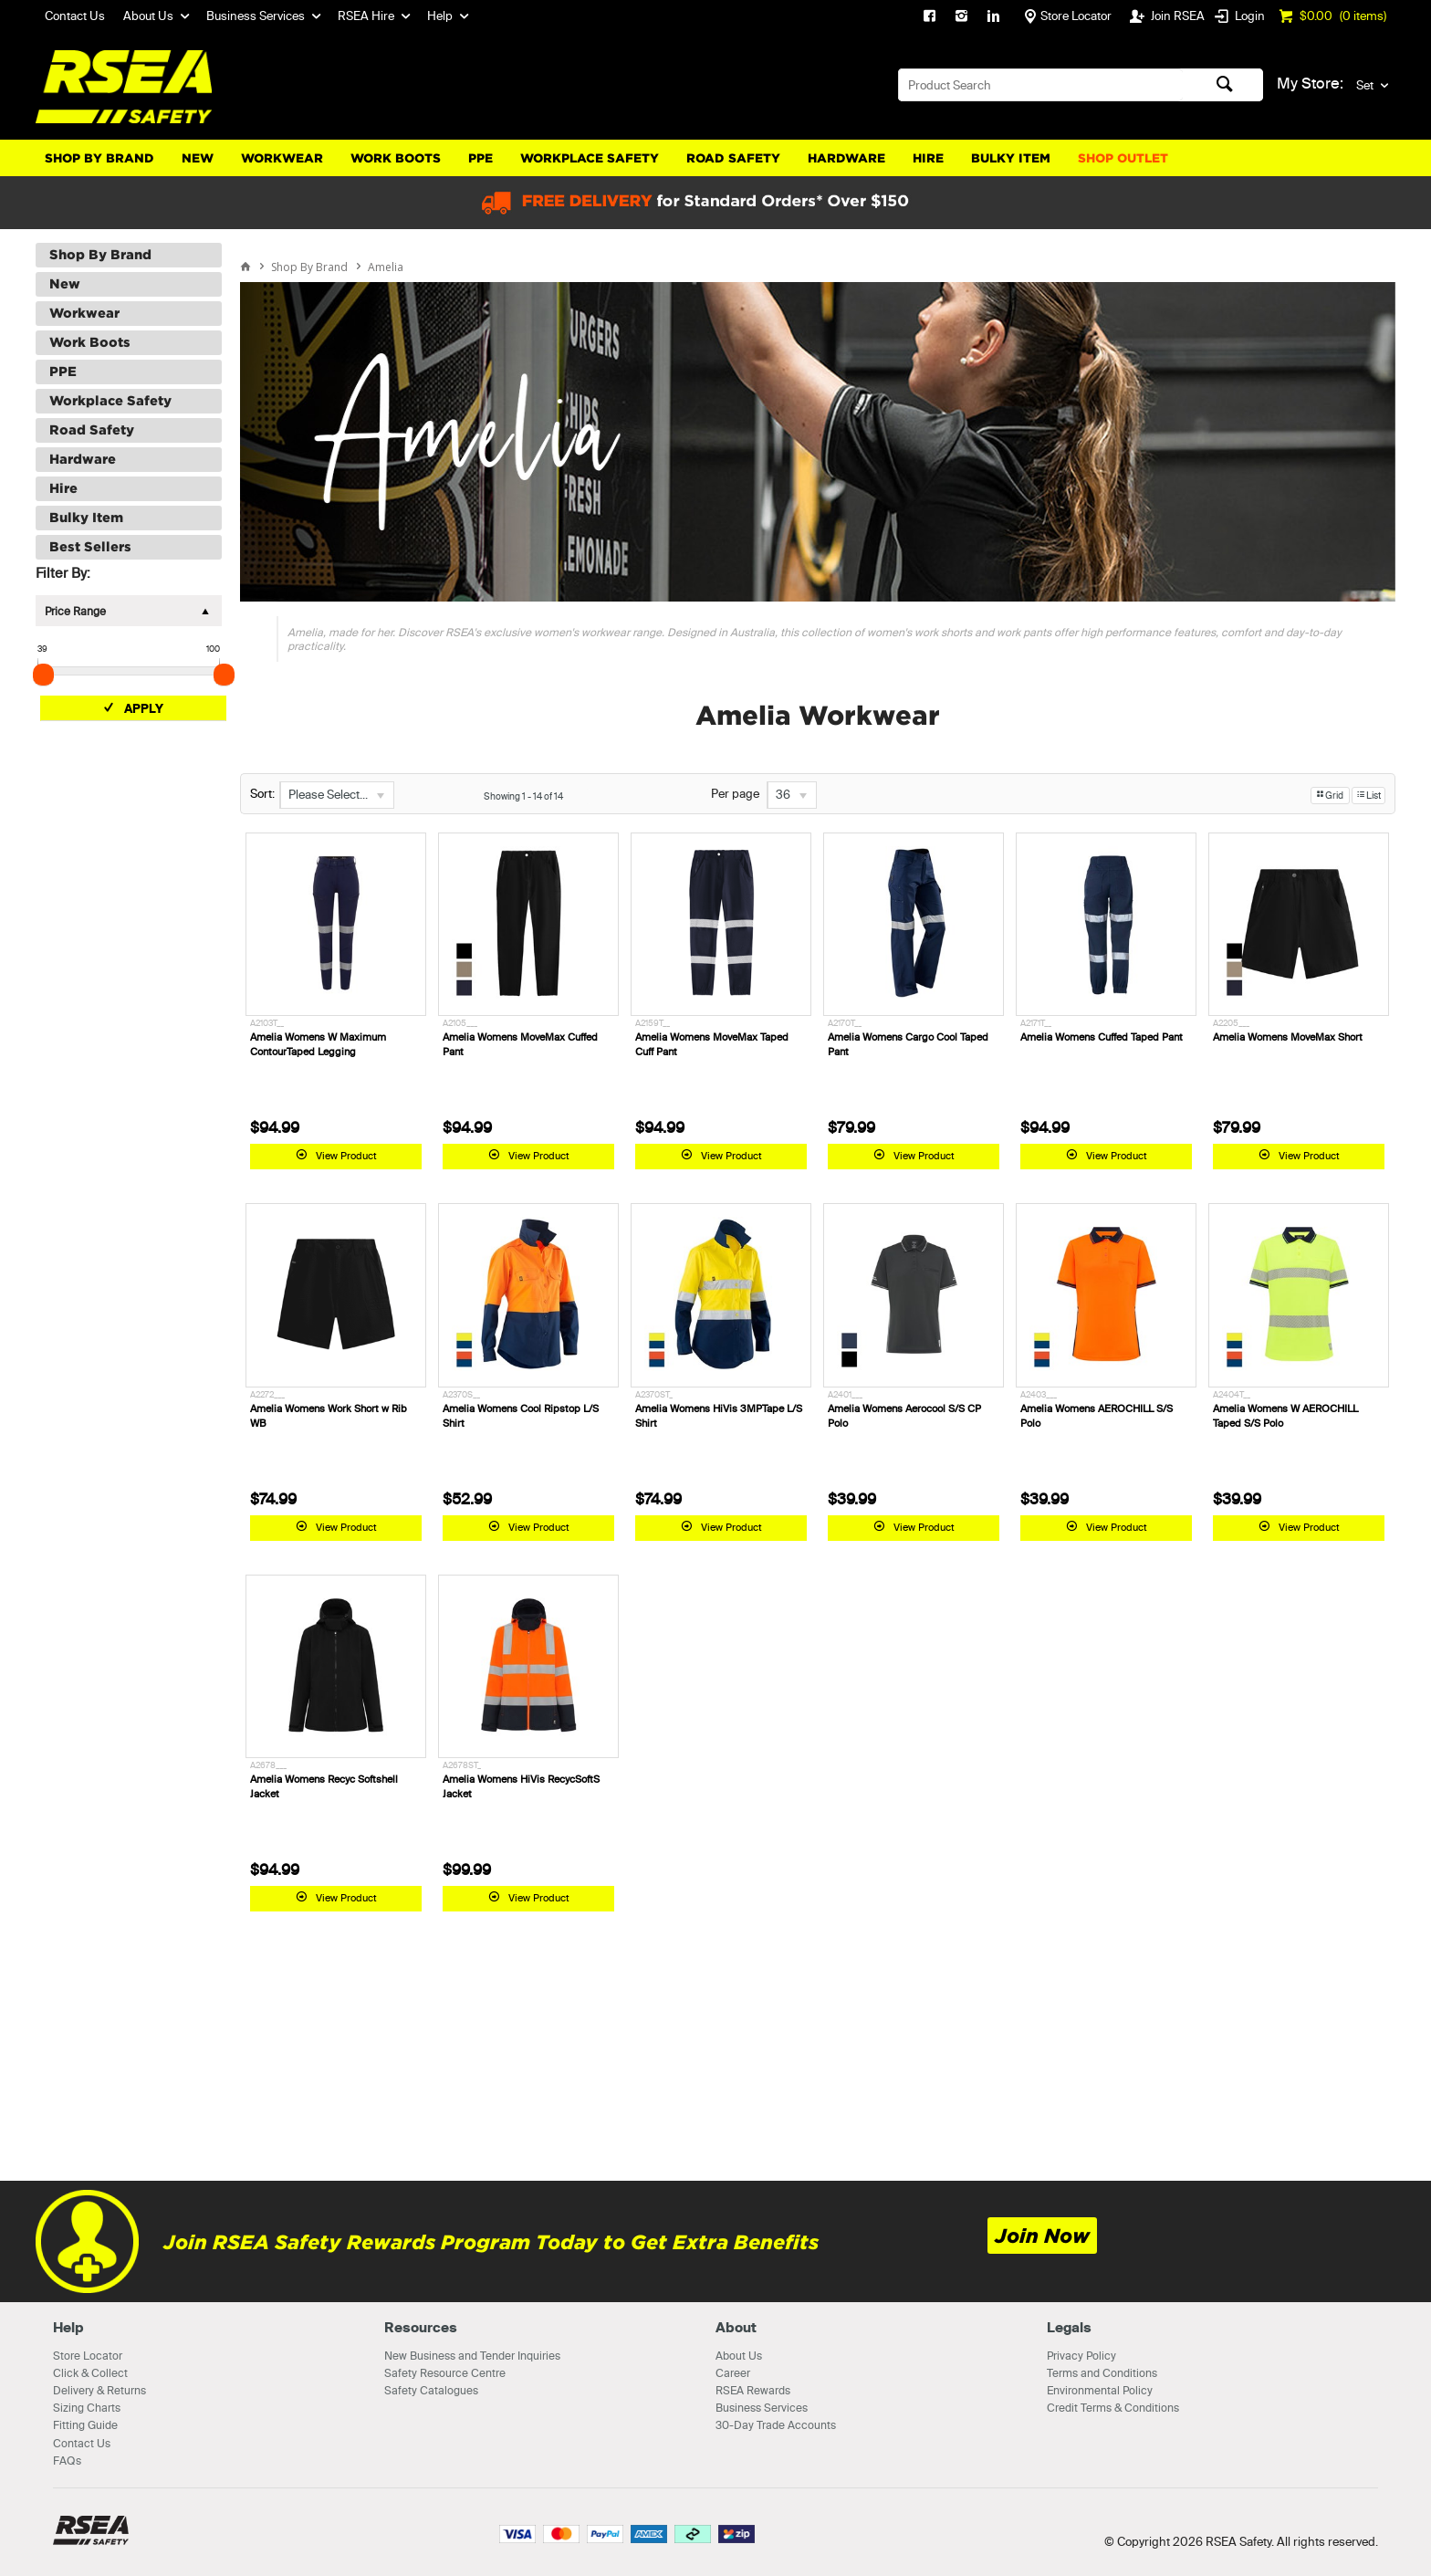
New (198, 158)
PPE (480, 158)
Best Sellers (90, 546)
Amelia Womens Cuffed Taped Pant (1101, 1037)
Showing (523, 796)
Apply (143, 708)
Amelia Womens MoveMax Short (1288, 1037)
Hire (928, 158)
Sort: (262, 793)
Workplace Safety (589, 158)
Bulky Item (1010, 158)
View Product (346, 1155)
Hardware (846, 158)
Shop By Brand (99, 158)
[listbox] (336, 795)
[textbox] (1040, 84)
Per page (735, 793)
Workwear (282, 158)
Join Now (1042, 2236)
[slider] (43, 675)
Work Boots (395, 158)
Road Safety (733, 158)
